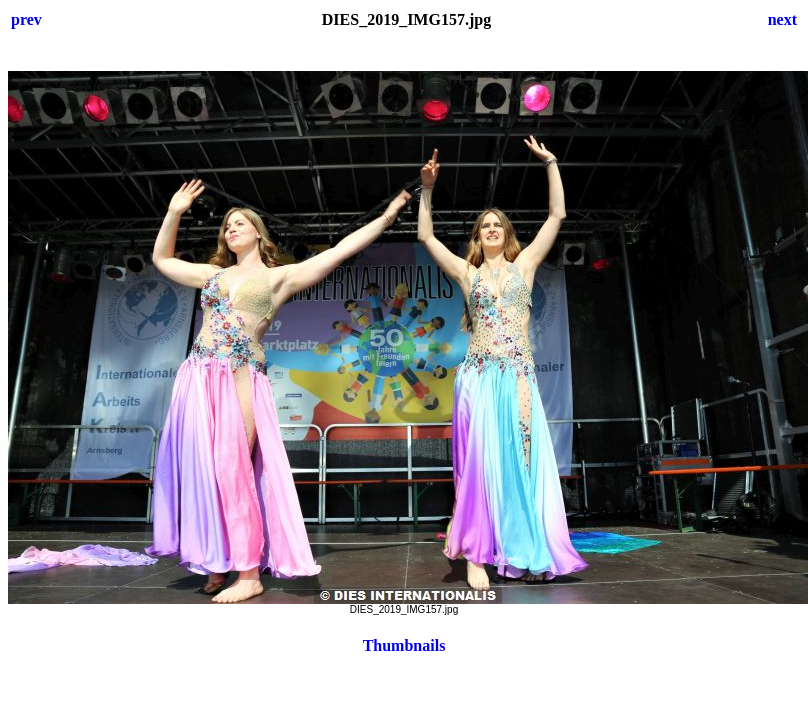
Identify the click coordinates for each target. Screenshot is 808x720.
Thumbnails (404, 645)
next (782, 19)
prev (26, 19)
